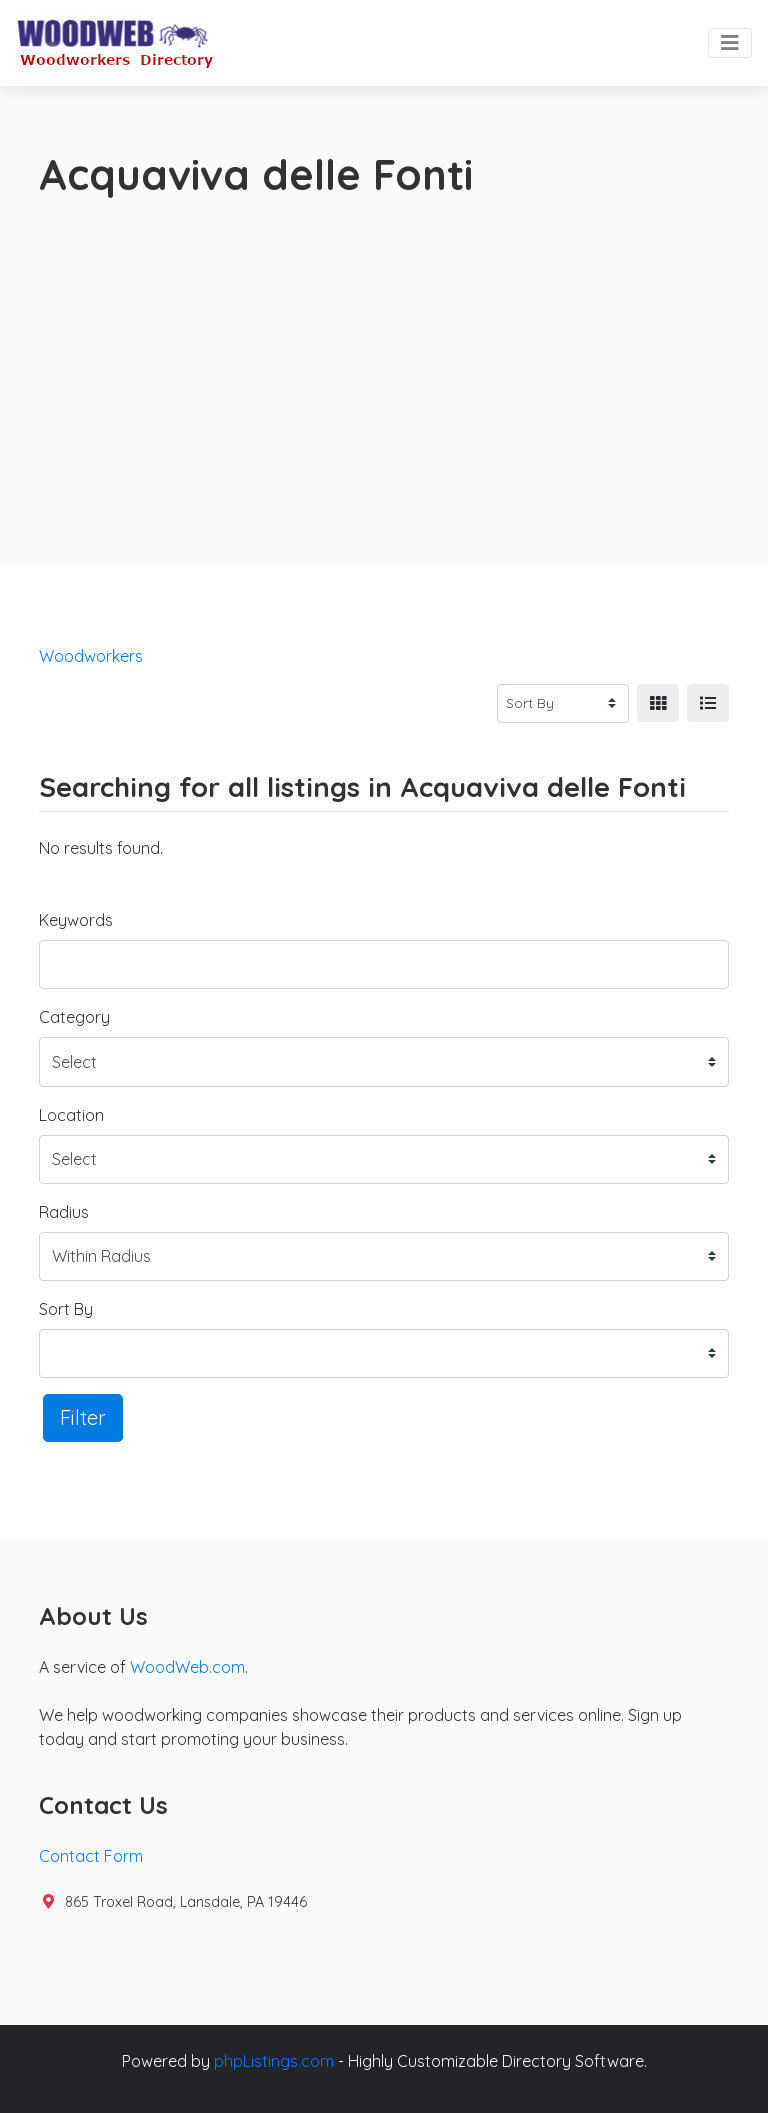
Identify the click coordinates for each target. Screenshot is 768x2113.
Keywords (76, 920)
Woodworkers (91, 656)
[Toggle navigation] (730, 43)
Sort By (66, 1309)
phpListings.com (274, 2061)
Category (74, 1017)
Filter (83, 1417)
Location (71, 1115)
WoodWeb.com (187, 1667)
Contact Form (91, 1856)
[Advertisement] (384, 350)
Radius (64, 1212)
